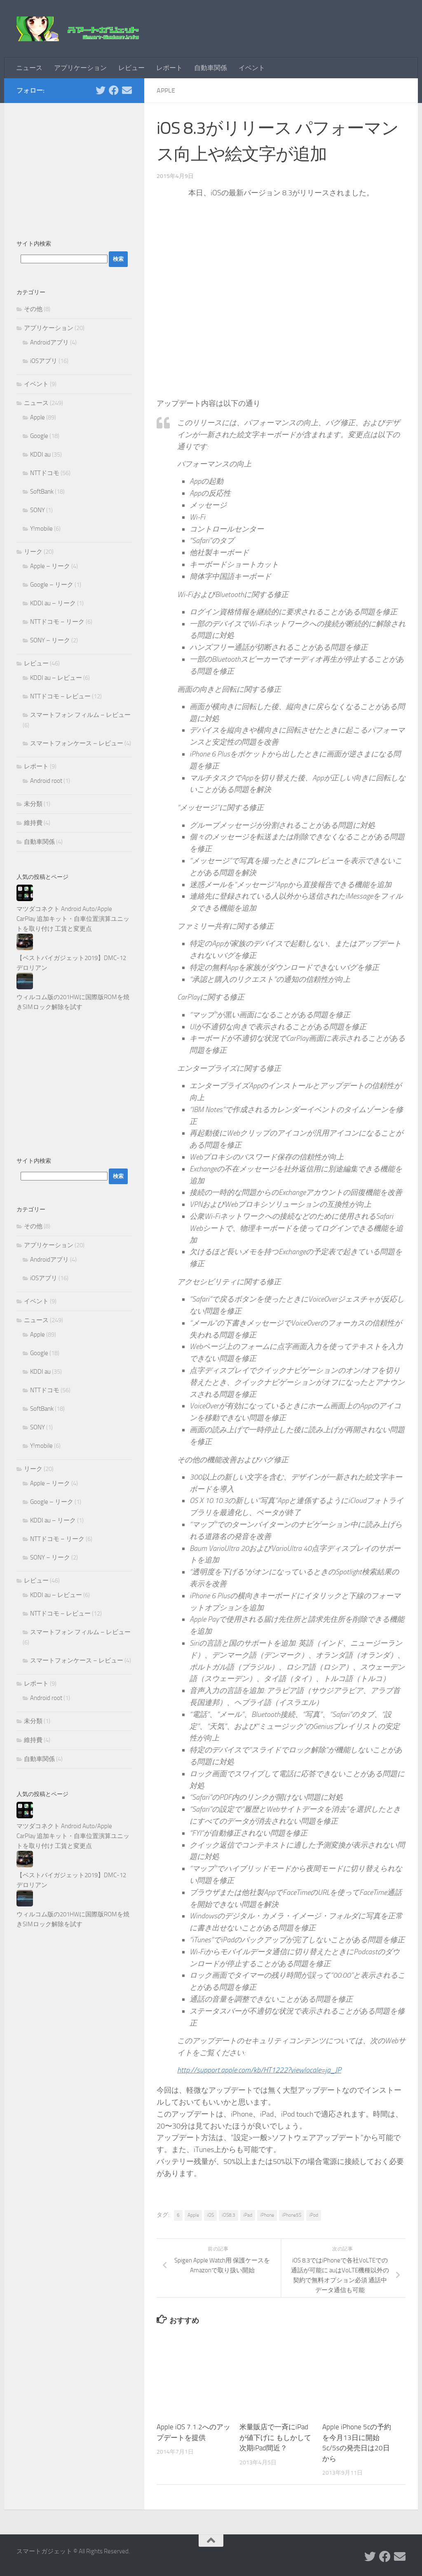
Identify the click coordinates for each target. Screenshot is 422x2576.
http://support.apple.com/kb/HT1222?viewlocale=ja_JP (259, 2070)
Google (39, 436)
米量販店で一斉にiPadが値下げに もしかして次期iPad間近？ (275, 2437)
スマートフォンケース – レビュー (76, 743)
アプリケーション (80, 68)
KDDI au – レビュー (56, 677)
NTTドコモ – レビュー (60, 696)
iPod (313, 2215)
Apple (166, 90)
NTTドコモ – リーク (57, 621)
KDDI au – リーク (53, 603)
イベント (252, 68)
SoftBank (42, 491)
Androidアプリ (49, 342)
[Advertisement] (74, 166)
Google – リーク (51, 584)
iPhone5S (291, 2215)
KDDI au (40, 454)
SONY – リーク (50, 640)
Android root (46, 781)
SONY (37, 510)
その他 (33, 309)
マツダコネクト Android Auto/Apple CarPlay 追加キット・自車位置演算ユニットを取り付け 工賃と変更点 (72, 918)
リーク (33, 551)
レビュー (131, 68)
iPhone (267, 2215)
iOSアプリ (43, 361)
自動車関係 (210, 68)
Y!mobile (41, 528)
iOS (210, 2215)
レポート (169, 68)
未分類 (33, 804)
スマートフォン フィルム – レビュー (80, 715)
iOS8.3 (228, 2215)
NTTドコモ (44, 473)
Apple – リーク (50, 566)
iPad (247, 2215)
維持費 (33, 823)
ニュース (29, 68)
